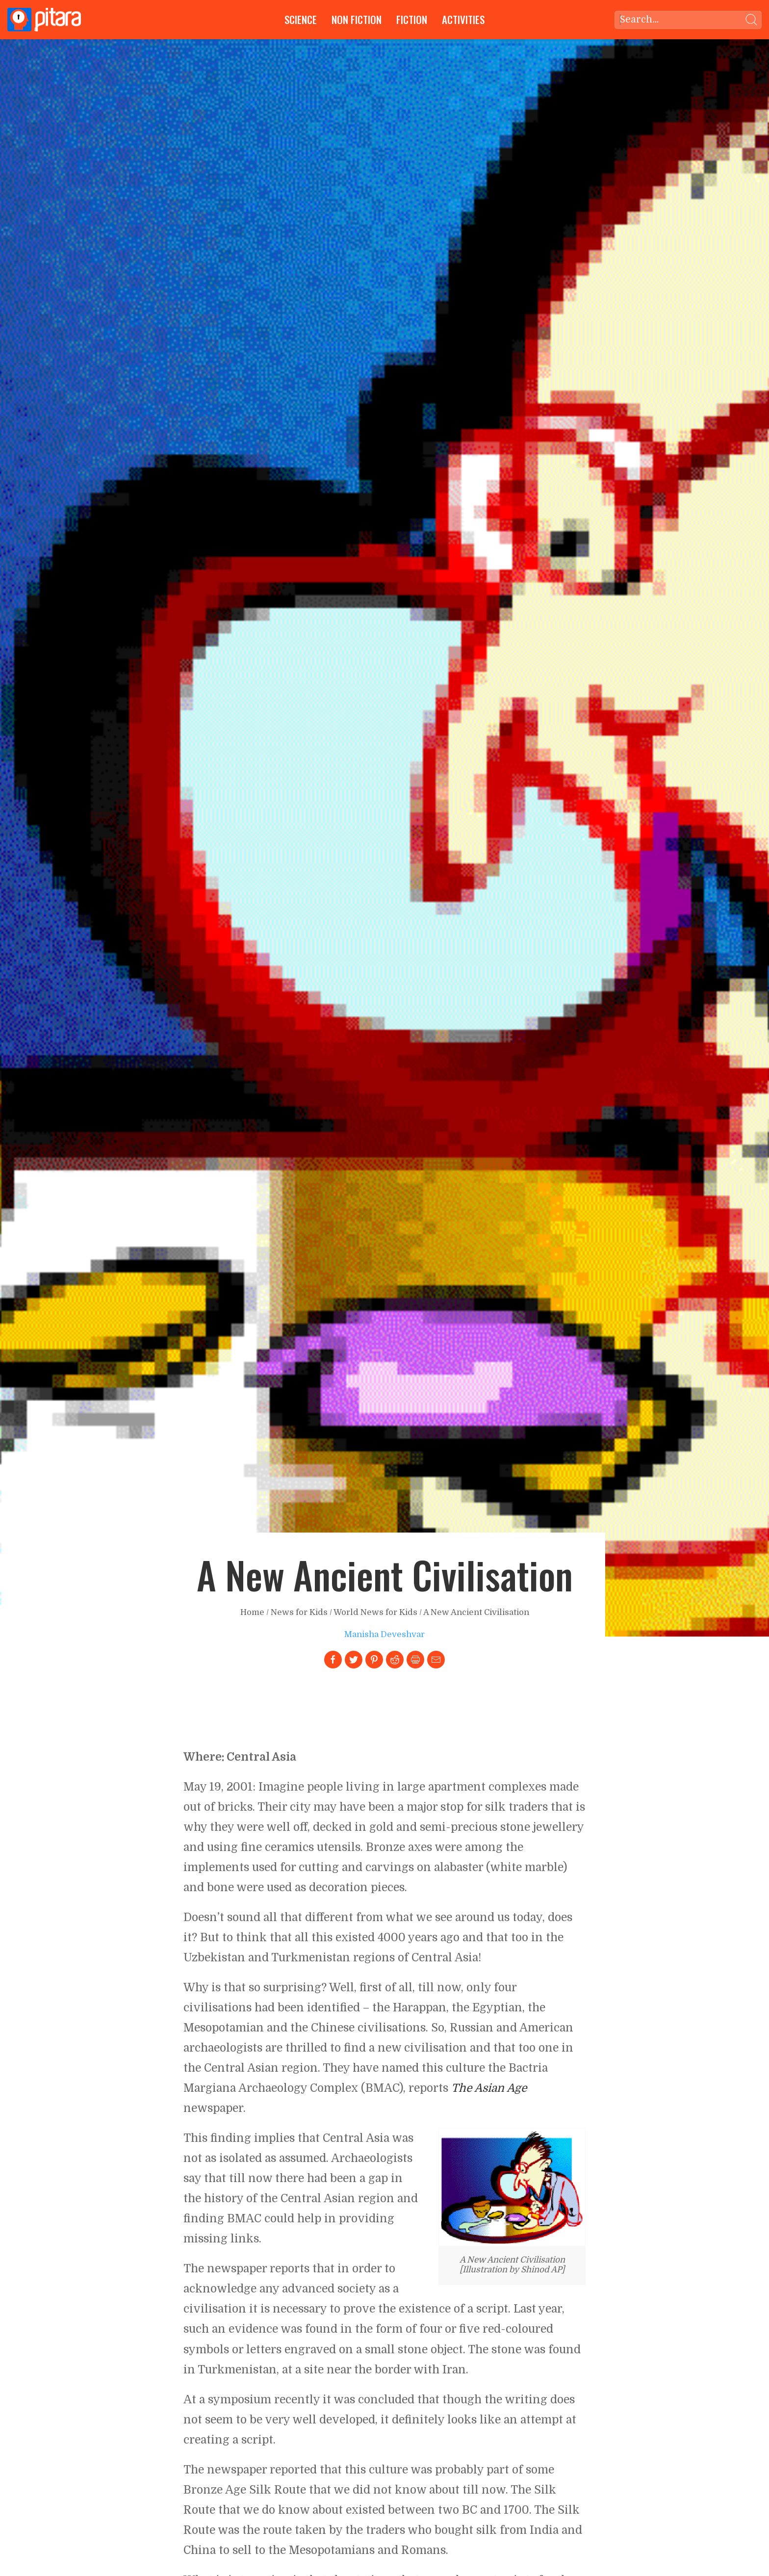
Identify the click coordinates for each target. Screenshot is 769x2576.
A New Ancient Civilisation (476, 1612)
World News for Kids (375, 1612)
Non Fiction (357, 19)
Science (300, 19)
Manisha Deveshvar (384, 1634)
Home (252, 1612)
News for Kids (299, 1612)
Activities (463, 19)
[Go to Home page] (44, 19)
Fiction (411, 19)
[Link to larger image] (512, 2187)
